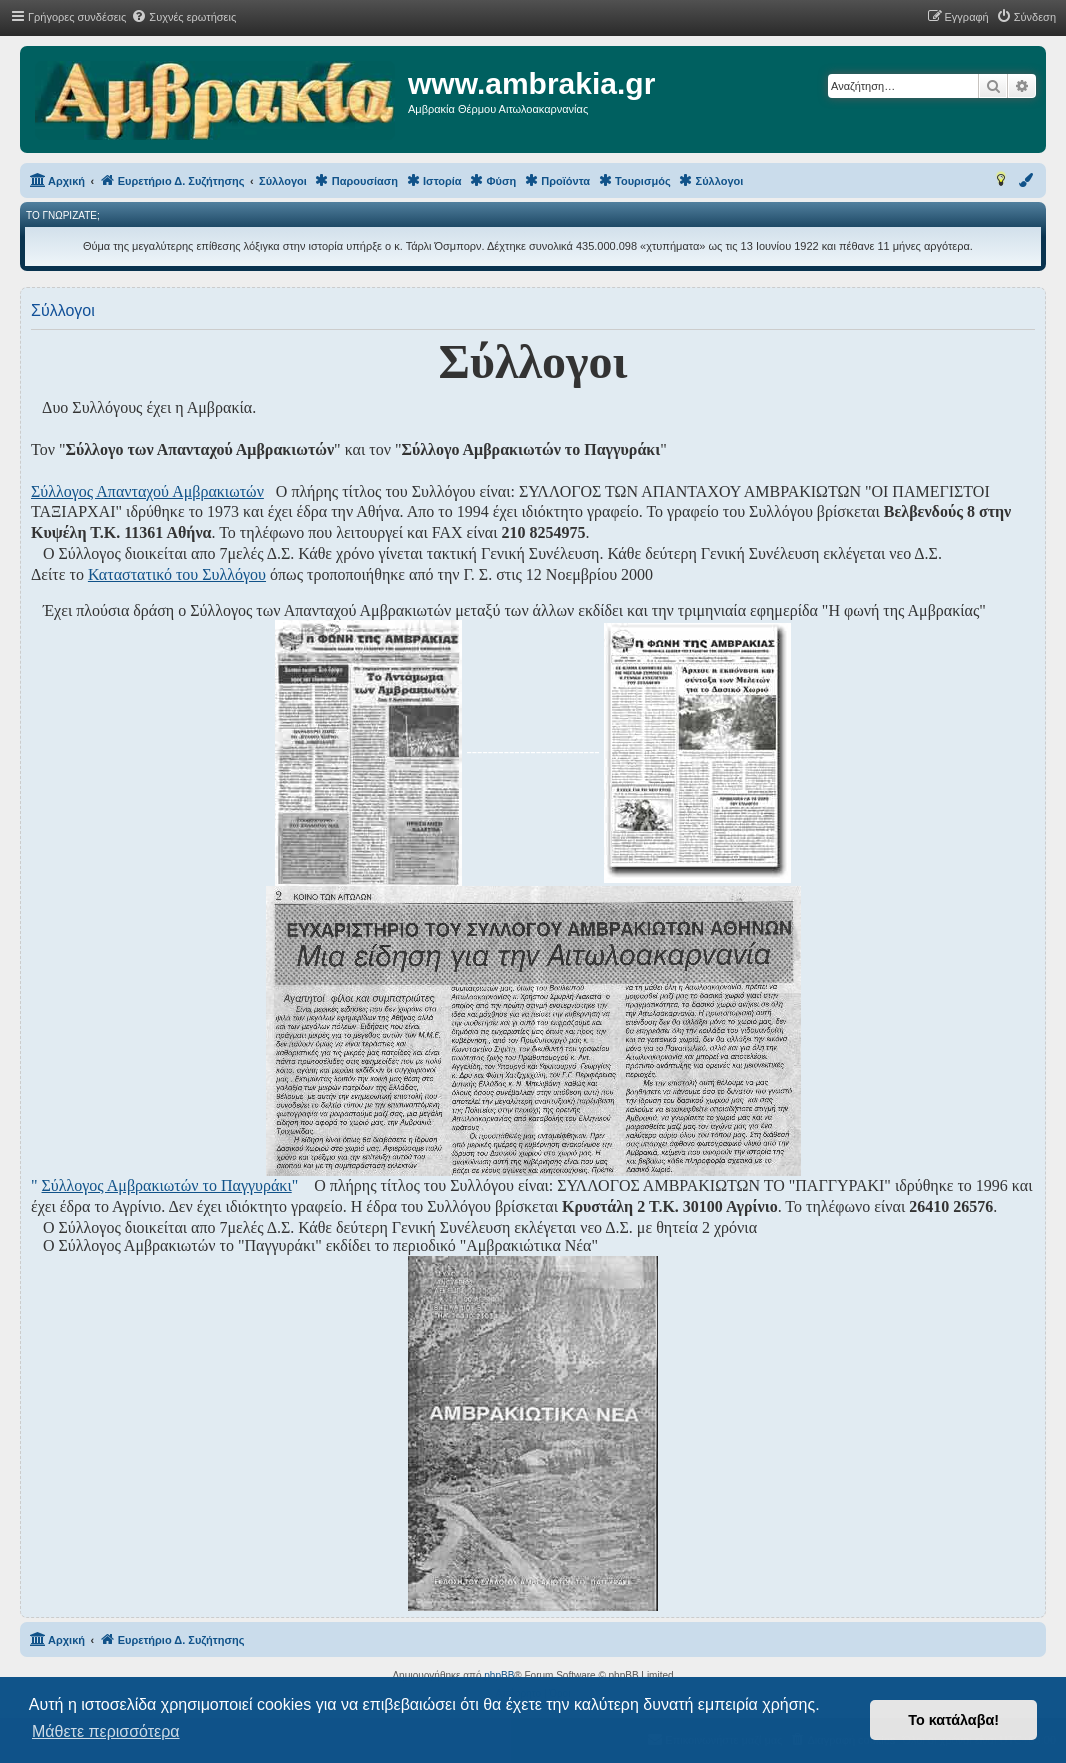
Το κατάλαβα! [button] (953, 1720)
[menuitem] (183, 17)
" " (164, 1185)
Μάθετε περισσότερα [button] (106, 1731)
